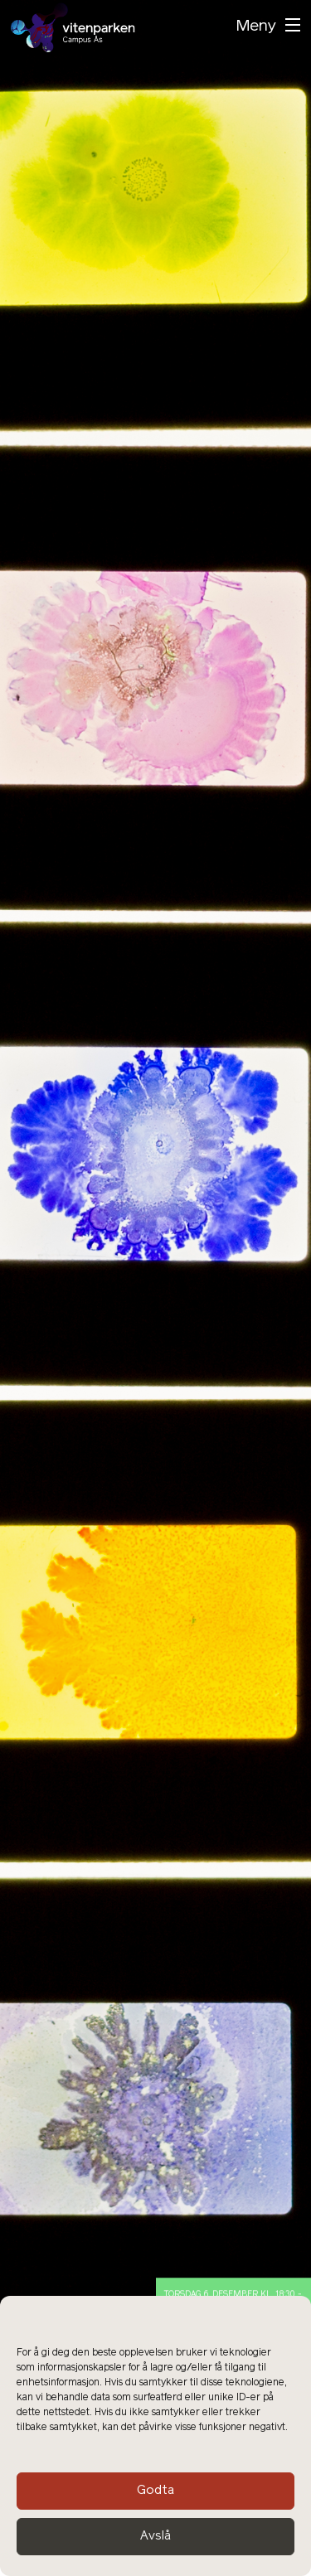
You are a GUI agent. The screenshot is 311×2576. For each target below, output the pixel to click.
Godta (155, 2491)
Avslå (155, 2536)
